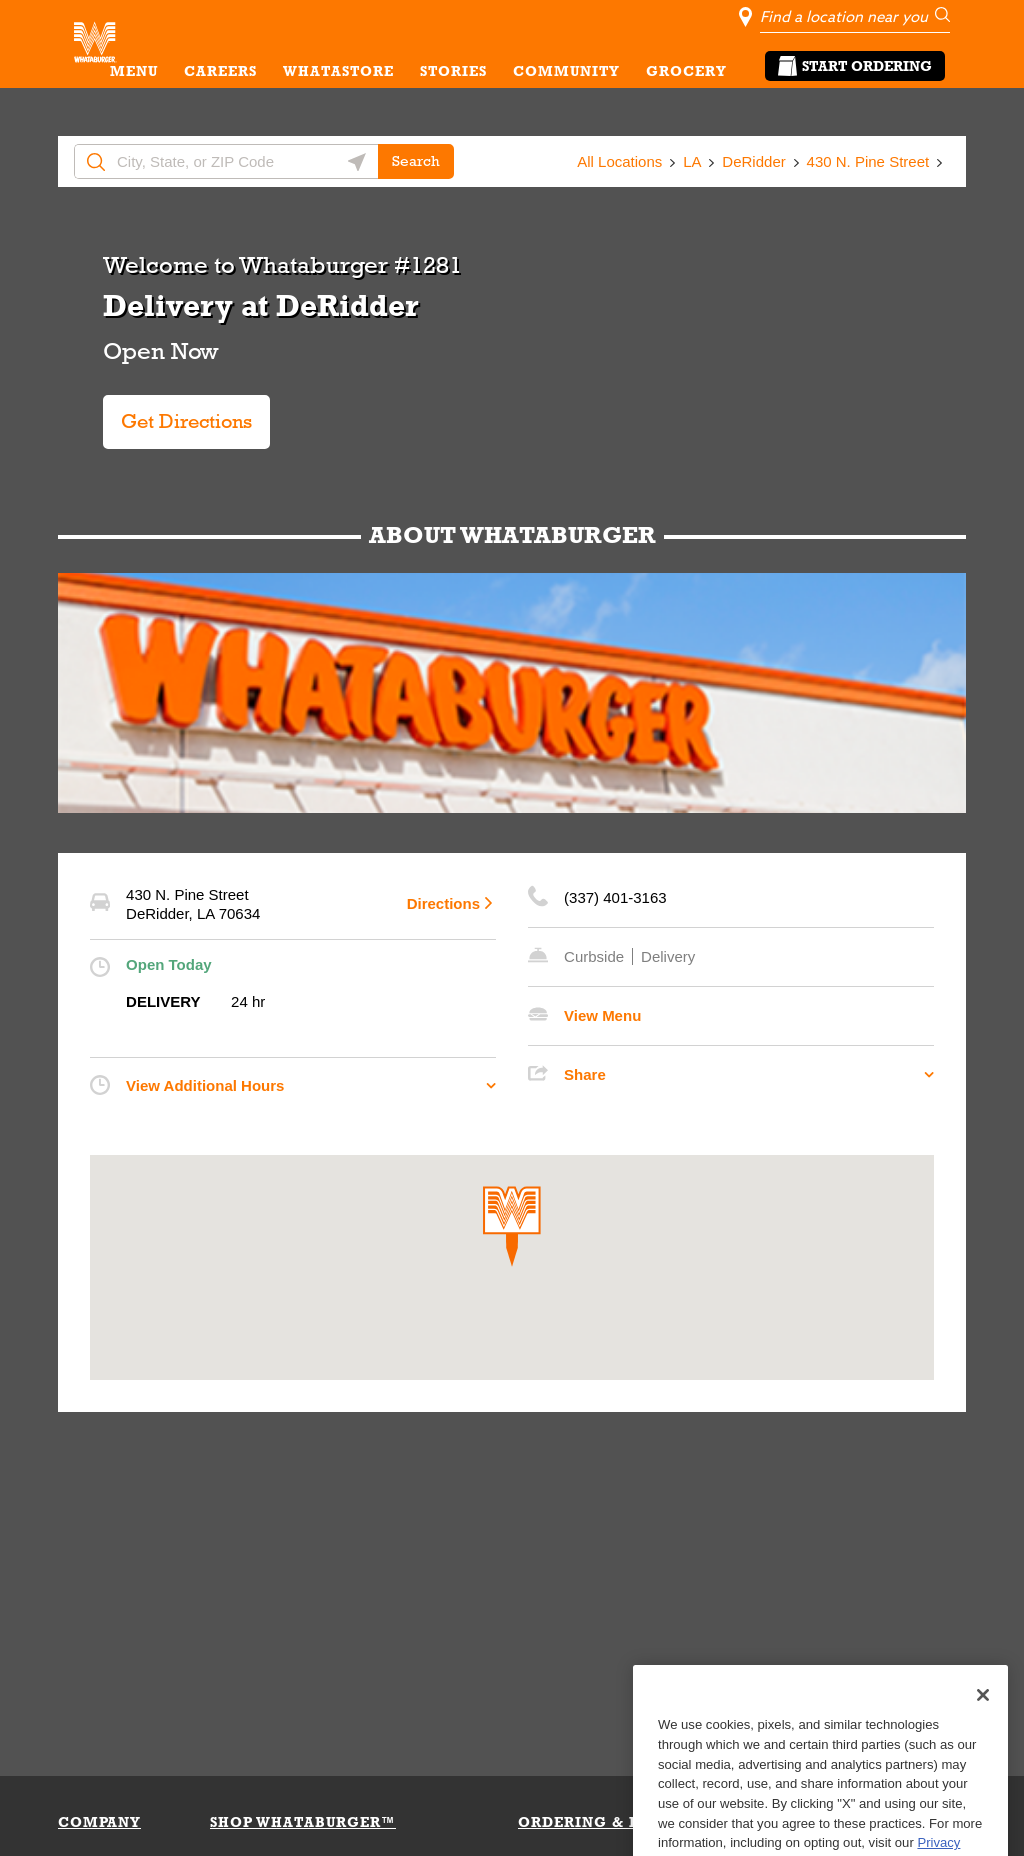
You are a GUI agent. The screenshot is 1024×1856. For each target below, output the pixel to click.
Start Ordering (855, 66)
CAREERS (220, 71)
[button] (512, 1226)
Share (585, 1074)
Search (416, 161)
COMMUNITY (566, 71)
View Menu (602, 1015)
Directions (443, 903)
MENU (134, 71)
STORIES (453, 71)
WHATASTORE (338, 71)
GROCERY (686, 71)
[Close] (983, 1740)
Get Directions (186, 413)
